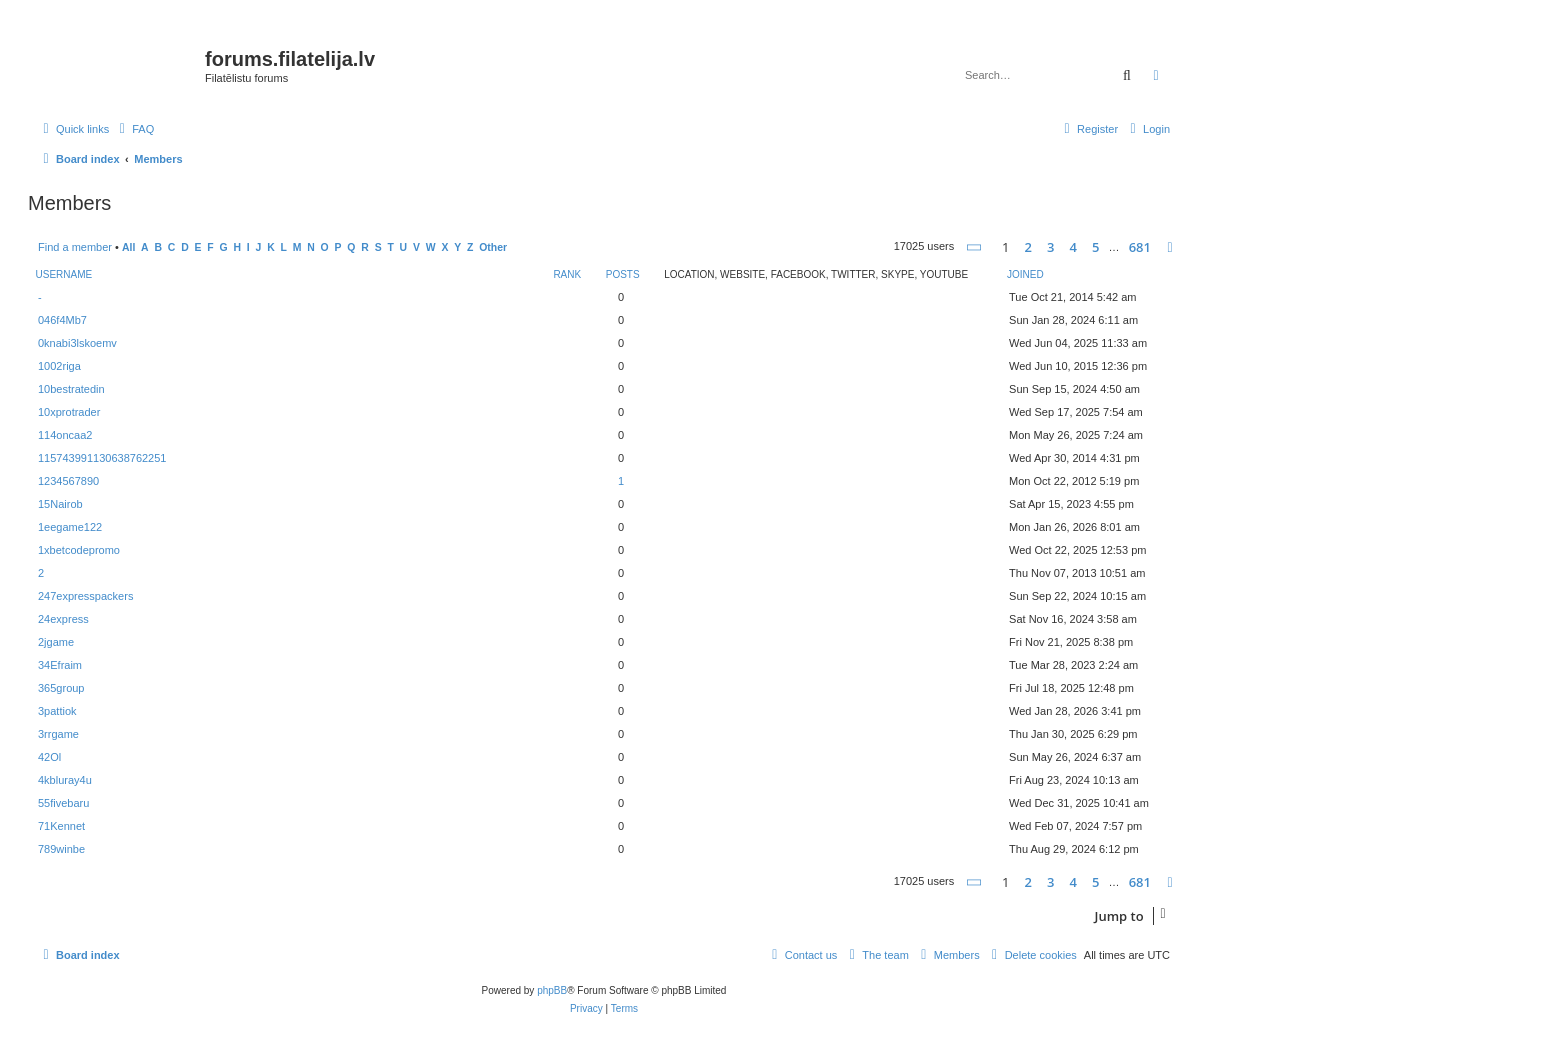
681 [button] (1140, 247)
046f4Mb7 (62, 320)
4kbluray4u (65, 780)
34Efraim (60, 665)
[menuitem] (134, 129)
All (128, 247)
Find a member (75, 247)
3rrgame (58, 734)
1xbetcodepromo (79, 550)
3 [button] (1050, 247)
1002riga (59, 366)
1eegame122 (70, 527)
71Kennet (61, 826)
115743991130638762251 (102, 458)
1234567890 (68, 481)
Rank (567, 274)
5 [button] (1095, 247)
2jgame (56, 642)
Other (493, 247)
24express (63, 619)
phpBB (552, 990)
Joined (1025, 274)
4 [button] (1073, 247)
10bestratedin (71, 389)
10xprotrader (69, 412)
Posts (623, 274)
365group (61, 688)
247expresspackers (85, 596)
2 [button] (1028, 247)
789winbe (61, 849)
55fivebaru (63, 803)
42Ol (49, 757)
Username (64, 274)
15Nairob (60, 504)
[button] (975, 247)
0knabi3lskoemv (77, 343)
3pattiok (57, 711)
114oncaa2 (65, 435)
